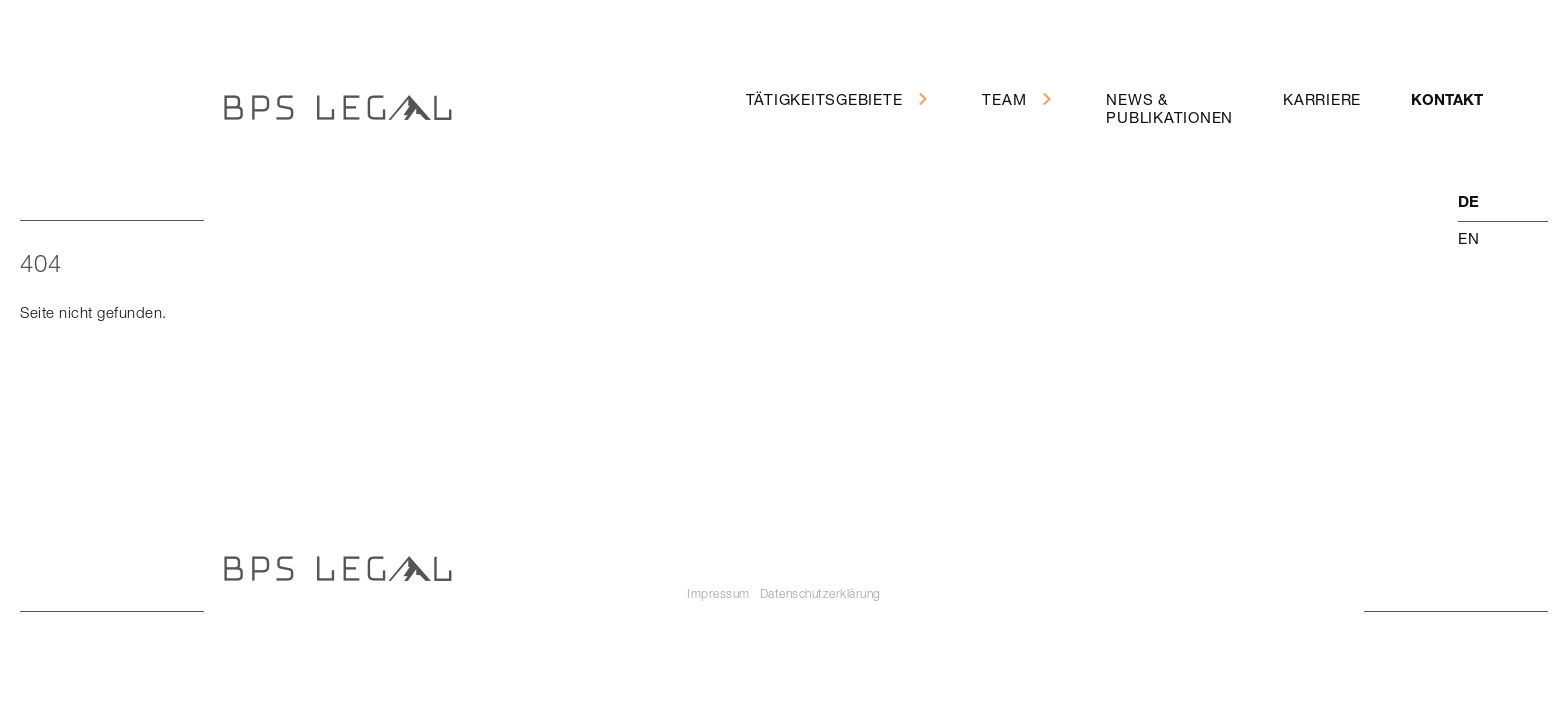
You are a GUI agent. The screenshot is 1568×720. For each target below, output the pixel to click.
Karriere (1322, 99)
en (1468, 238)
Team (1004, 99)
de (1468, 203)
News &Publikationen (1169, 108)
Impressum (718, 593)
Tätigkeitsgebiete (824, 99)
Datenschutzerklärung (820, 593)
